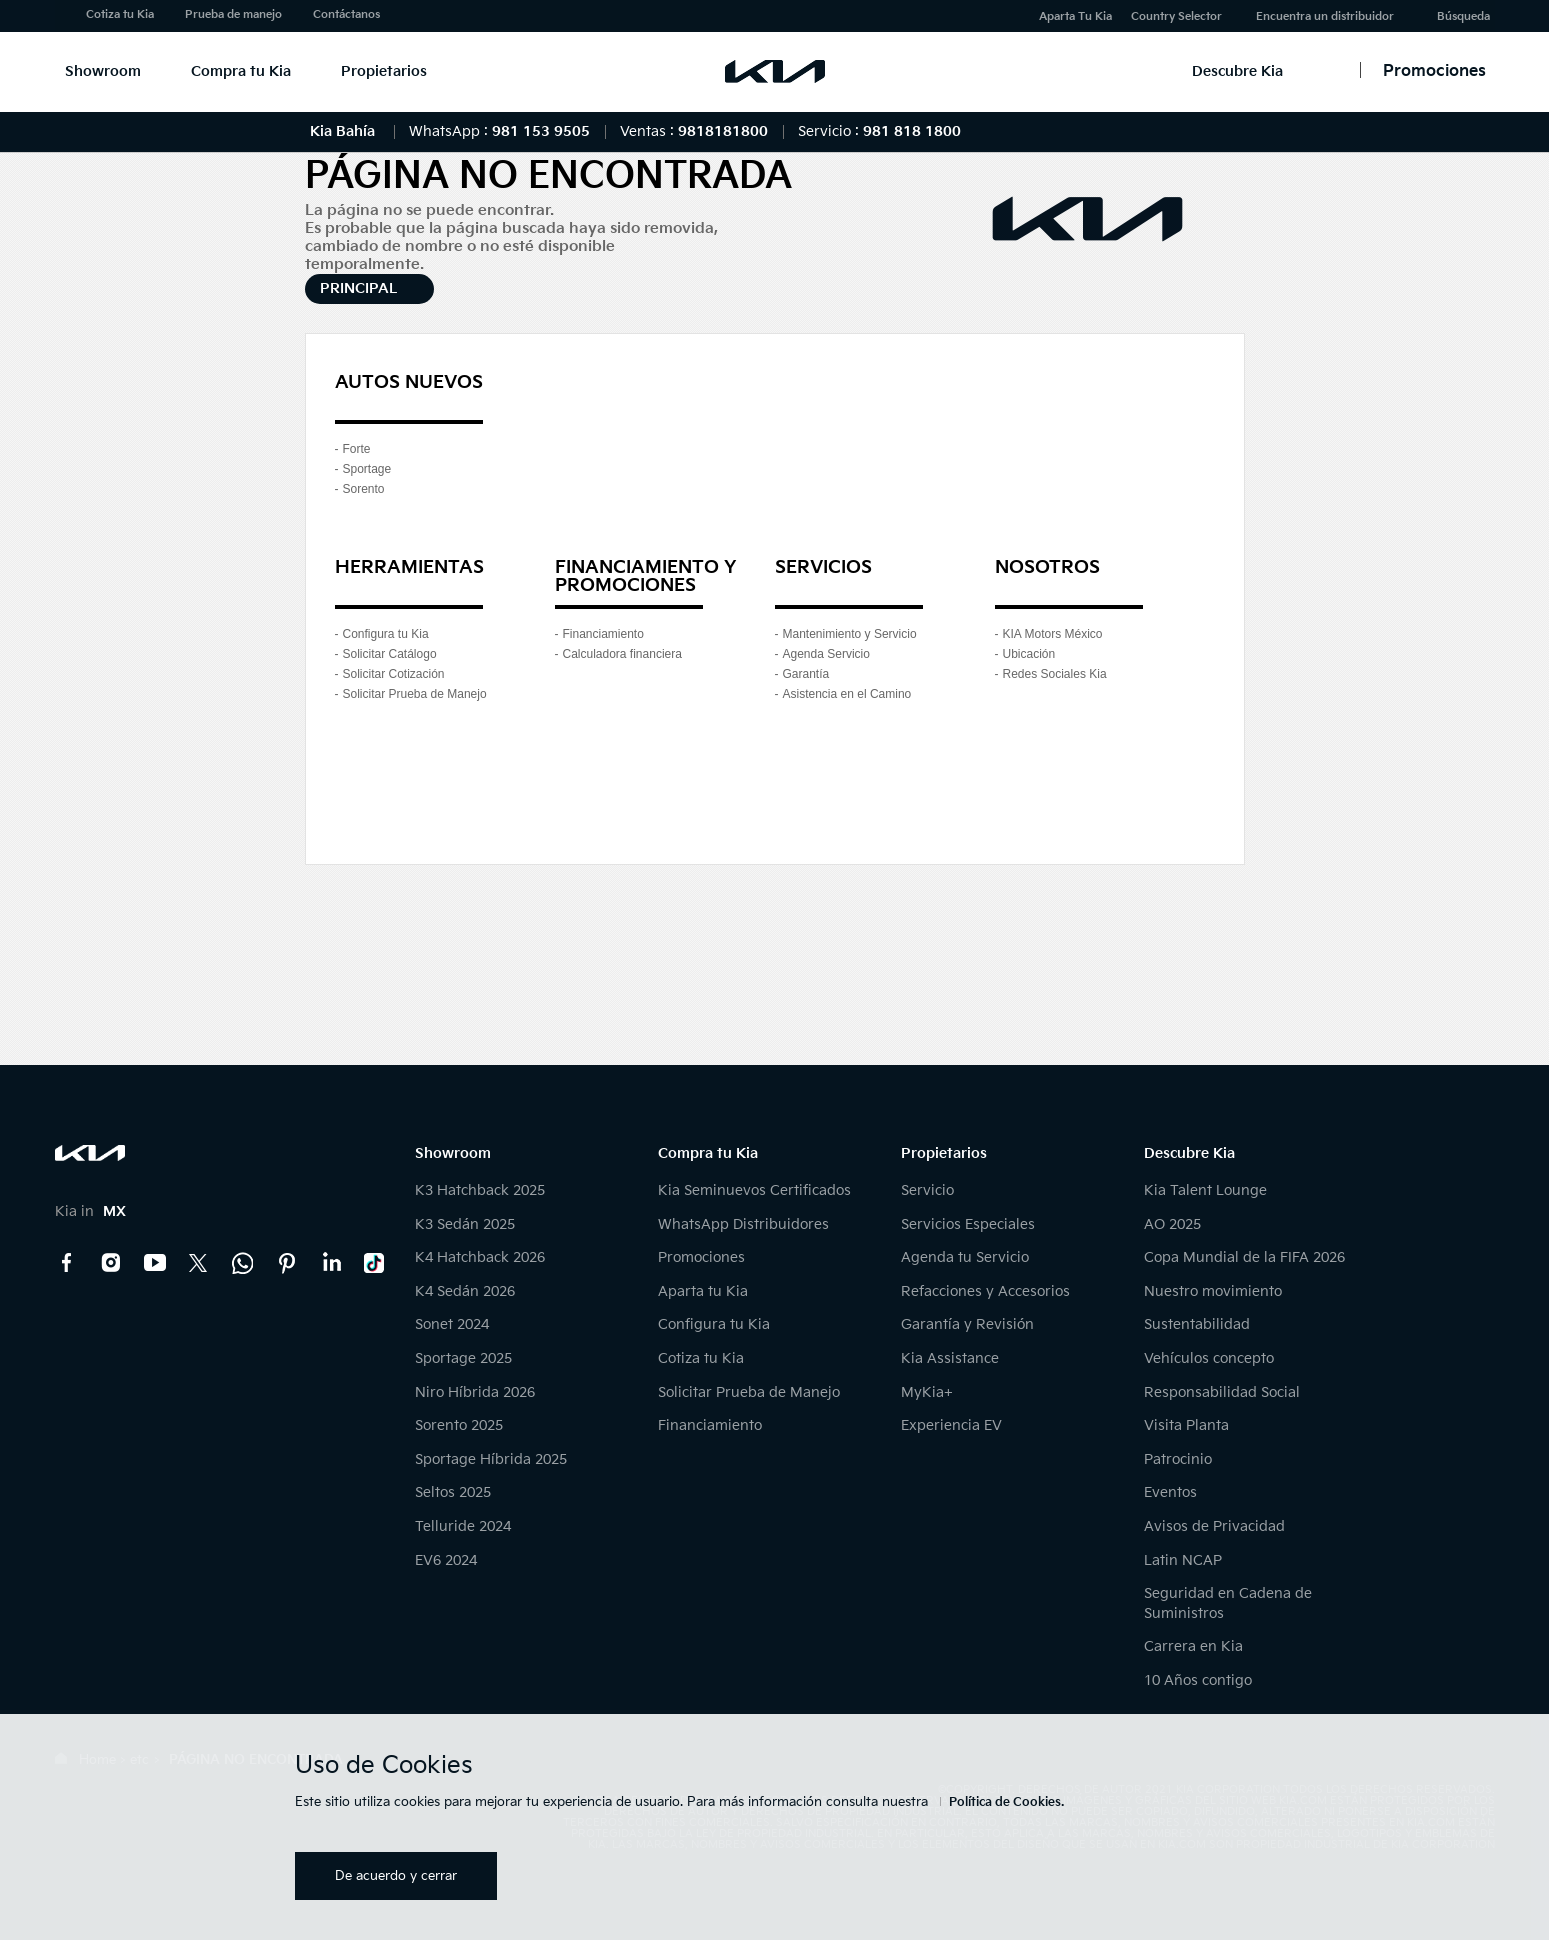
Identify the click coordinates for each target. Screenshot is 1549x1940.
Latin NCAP (1183, 1560)
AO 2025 (1172, 1224)
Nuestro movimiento (1213, 1291)
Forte (357, 449)
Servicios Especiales (968, 1224)
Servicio (927, 1190)
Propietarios (384, 71)
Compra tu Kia (241, 71)
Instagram (111, 1263)
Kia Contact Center (243, 1263)
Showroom (103, 71)
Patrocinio (1178, 1459)
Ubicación (1029, 654)
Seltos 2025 (453, 1492)
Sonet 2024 (452, 1324)
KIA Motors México (1053, 634)
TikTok (375, 1263)
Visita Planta (1186, 1425)
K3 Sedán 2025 (465, 1224)
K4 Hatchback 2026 (480, 1257)
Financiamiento (603, 634)
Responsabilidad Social (1222, 1392)
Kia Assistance (950, 1358)
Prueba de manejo (233, 14)
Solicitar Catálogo (390, 654)
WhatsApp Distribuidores (743, 1224)
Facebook (67, 1263)
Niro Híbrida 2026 (475, 1392)
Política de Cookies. (1006, 1802)
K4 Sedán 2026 (465, 1291)
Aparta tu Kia (703, 1291)
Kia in (90, 1211)
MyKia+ (927, 1392)
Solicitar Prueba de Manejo (415, 694)
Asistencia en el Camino (847, 694)
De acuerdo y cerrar (396, 1876)
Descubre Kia (1237, 71)
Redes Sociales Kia (1055, 674)
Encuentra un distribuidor (1325, 16)
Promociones (701, 1257)
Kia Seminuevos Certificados (754, 1190)
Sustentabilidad (1197, 1324)
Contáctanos (346, 14)
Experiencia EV (951, 1425)
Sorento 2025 (459, 1425)
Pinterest (287, 1263)
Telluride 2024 (463, 1526)
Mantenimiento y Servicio (850, 634)
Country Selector (1176, 16)
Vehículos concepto (1209, 1358)
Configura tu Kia (386, 634)
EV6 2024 (446, 1560)
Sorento (364, 489)
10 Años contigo (1198, 1680)
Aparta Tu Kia (1075, 16)
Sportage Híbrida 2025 (491, 1459)
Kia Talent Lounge (1205, 1190)
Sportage (367, 469)
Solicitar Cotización (394, 674)
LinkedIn (331, 1263)
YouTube (155, 1263)
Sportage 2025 (463, 1358)
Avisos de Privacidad (1214, 1526)
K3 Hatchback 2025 (480, 1190)
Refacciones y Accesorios (985, 1291)
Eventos (1170, 1492)
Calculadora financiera (622, 654)
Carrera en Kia (1193, 1646)
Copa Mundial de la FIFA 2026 (1244, 1257)
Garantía (806, 674)
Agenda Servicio (826, 654)
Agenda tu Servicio (965, 1257)
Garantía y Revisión (967, 1324)
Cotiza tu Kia (120, 14)
